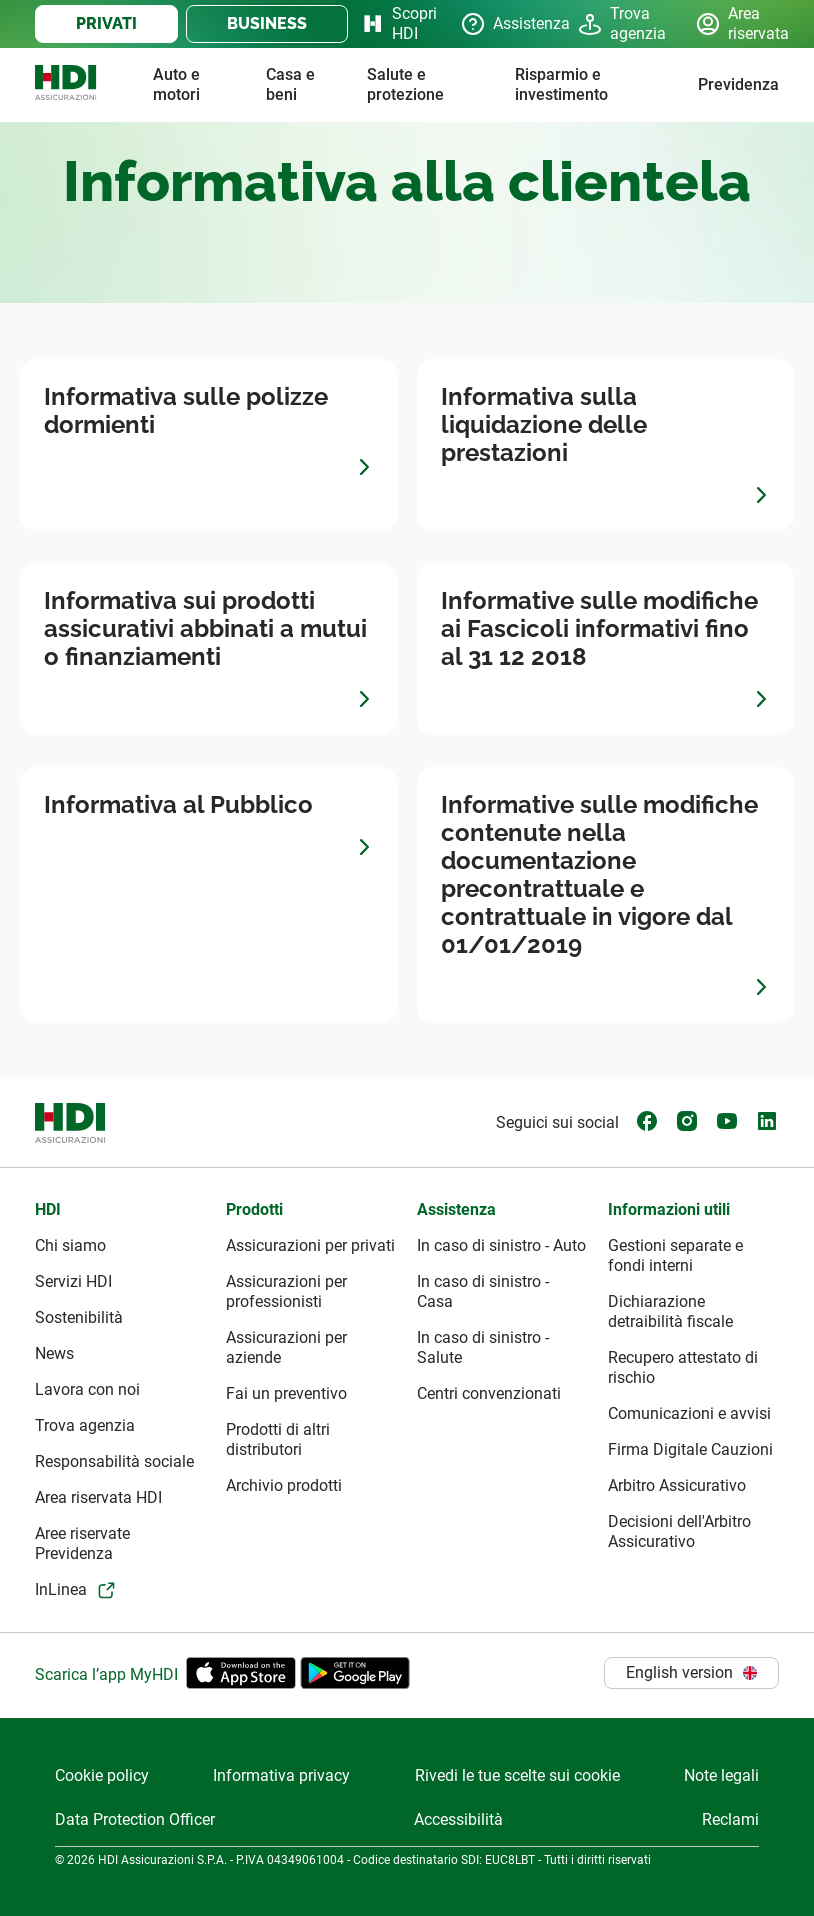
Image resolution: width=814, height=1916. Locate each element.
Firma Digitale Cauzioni (690, 1449)
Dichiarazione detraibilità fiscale (670, 1311)
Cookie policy (102, 1775)
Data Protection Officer (135, 1819)
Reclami (730, 1819)
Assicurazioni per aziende (286, 1347)
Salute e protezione (405, 84)
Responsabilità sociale (114, 1461)
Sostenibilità (79, 1317)
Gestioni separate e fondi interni (675, 1255)
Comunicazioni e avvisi (689, 1413)
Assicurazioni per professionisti (286, 1291)
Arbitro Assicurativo (677, 1485)
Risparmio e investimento (561, 84)
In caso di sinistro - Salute (483, 1347)
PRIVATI (106, 23)
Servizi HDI (73, 1281)
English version (691, 1672)
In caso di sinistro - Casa (483, 1291)
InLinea (61, 1589)
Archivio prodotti (284, 1485)
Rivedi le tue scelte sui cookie (517, 1775)
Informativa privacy (281, 1775)
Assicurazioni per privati (310, 1245)
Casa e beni (290, 84)
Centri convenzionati (489, 1393)
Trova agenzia (620, 23)
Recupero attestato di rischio (683, 1367)
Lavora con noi (87, 1389)
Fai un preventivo (286, 1393)
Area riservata (737, 23)
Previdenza (738, 84)
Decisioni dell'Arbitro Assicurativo (679, 1531)
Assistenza (503, 24)
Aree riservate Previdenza (82, 1543)
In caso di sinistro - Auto (501, 1245)
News (54, 1353)
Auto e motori (176, 84)
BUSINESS (267, 23)
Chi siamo (70, 1245)
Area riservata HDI (98, 1497)
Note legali (721, 1775)
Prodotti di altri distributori (278, 1439)
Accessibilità (458, 1819)
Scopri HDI (394, 23)
